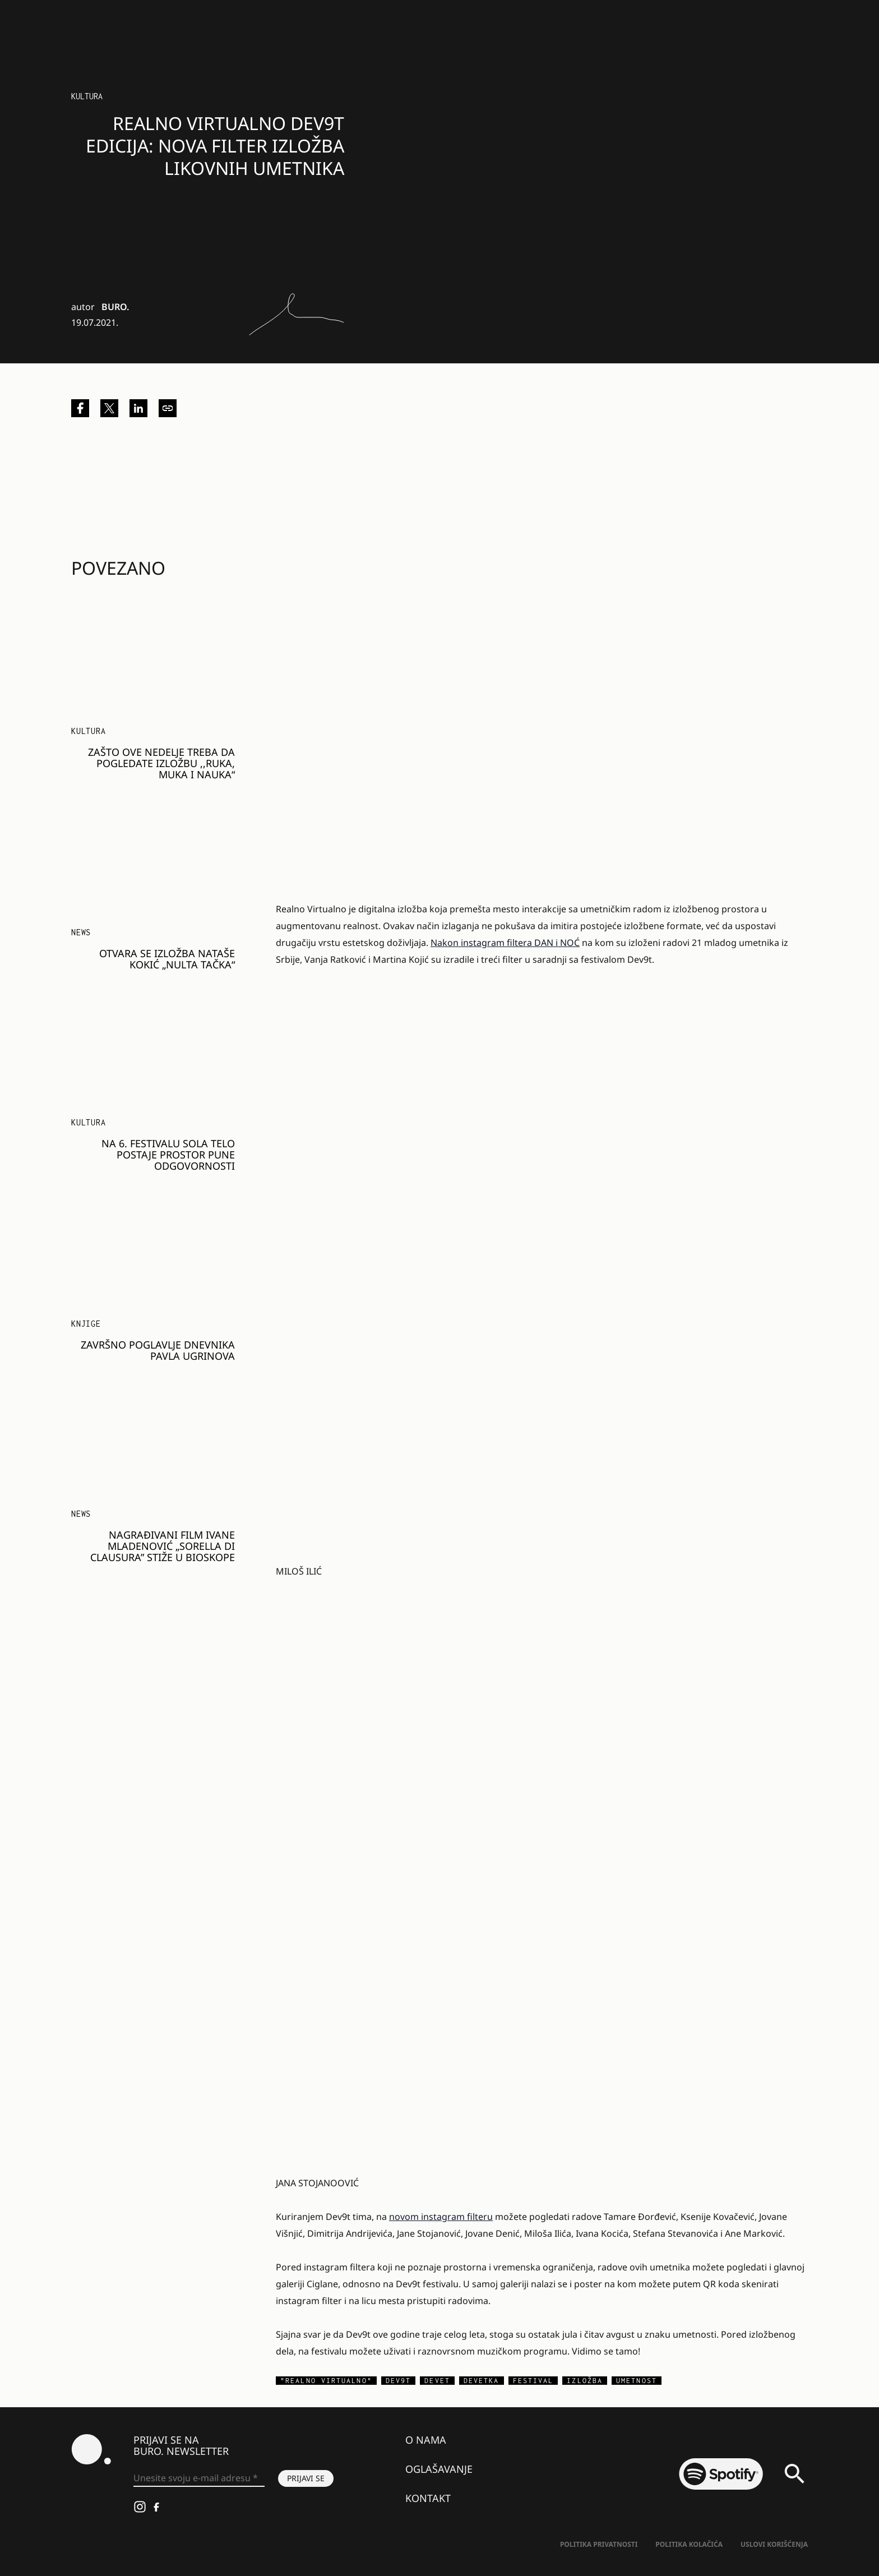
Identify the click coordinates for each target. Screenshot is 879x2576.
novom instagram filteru (441, 2216)
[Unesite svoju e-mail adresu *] (199, 2478)
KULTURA (88, 731)
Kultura (87, 96)
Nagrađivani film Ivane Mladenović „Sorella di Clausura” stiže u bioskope (162, 1546)
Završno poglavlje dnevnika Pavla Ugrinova (158, 1350)
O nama (425, 2439)
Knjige (86, 1323)
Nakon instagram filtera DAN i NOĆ (505, 942)
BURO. (115, 307)
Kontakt (428, 2498)
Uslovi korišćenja (774, 2544)
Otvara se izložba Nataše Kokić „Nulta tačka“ (167, 959)
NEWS (81, 932)
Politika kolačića (689, 2544)
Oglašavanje (439, 2469)
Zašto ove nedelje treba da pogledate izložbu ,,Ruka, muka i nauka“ (161, 763)
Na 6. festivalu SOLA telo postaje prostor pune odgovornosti (168, 1154)
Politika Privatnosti (598, 2544)
